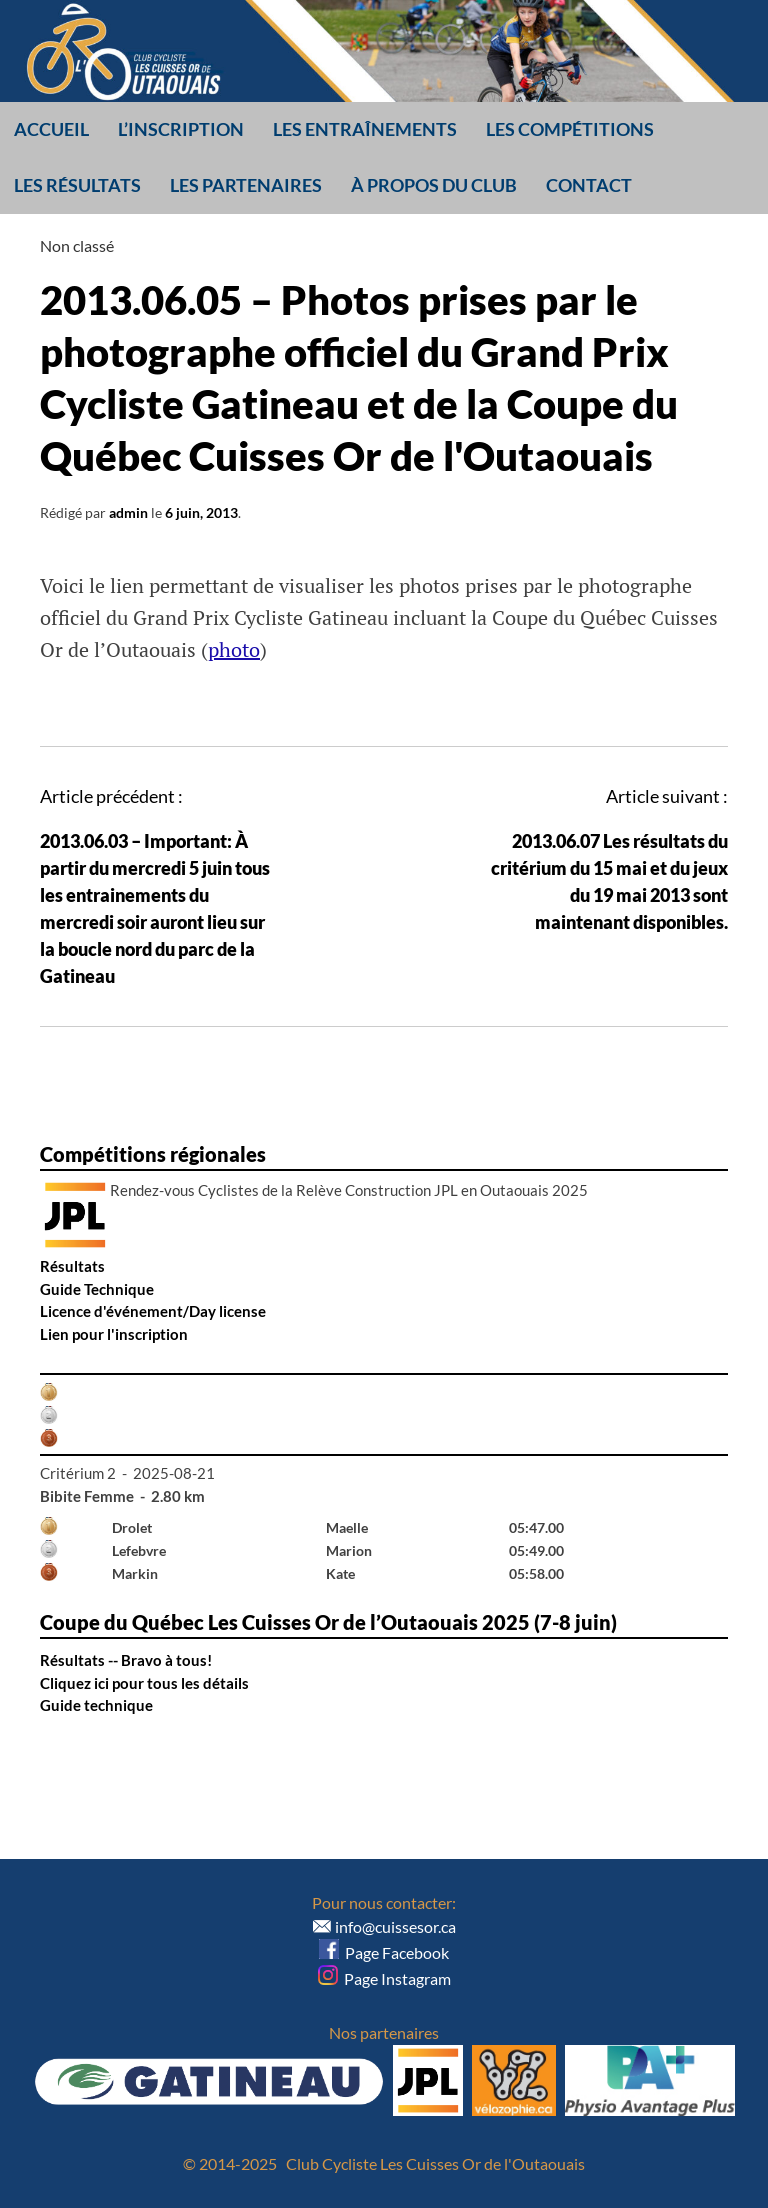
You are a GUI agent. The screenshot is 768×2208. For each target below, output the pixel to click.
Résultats (72, 1266)
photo (234, 649)
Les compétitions (570, 129)
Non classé (77, 245)
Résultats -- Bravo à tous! (126, 1660)
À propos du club (434, 185)
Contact (589, 185)
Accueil (51, 129)
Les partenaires (246, 185)
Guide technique (96, 1705)
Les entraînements (365, 129)
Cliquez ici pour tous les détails (144, 1683)
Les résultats (77, 185)
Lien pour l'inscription (114, 1334)
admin (128, 512)
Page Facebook (384, 1952)
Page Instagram (384, 1978)
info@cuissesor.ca (395, 1926)
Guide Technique (97, 1289)
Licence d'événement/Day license (153, 1311)
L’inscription (181, 129)
